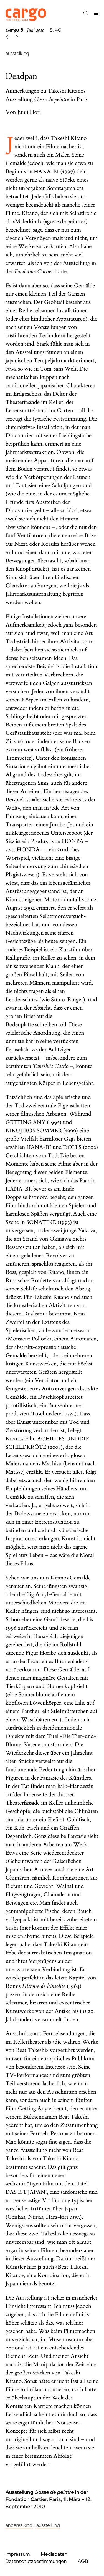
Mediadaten (54, 2554)
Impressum (18, 2554)
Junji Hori (29, 112)
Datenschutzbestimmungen (36, 2561)
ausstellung (17, 53)
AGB (83, 2561)
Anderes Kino (19, 2525)
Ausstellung (48, 2525)
